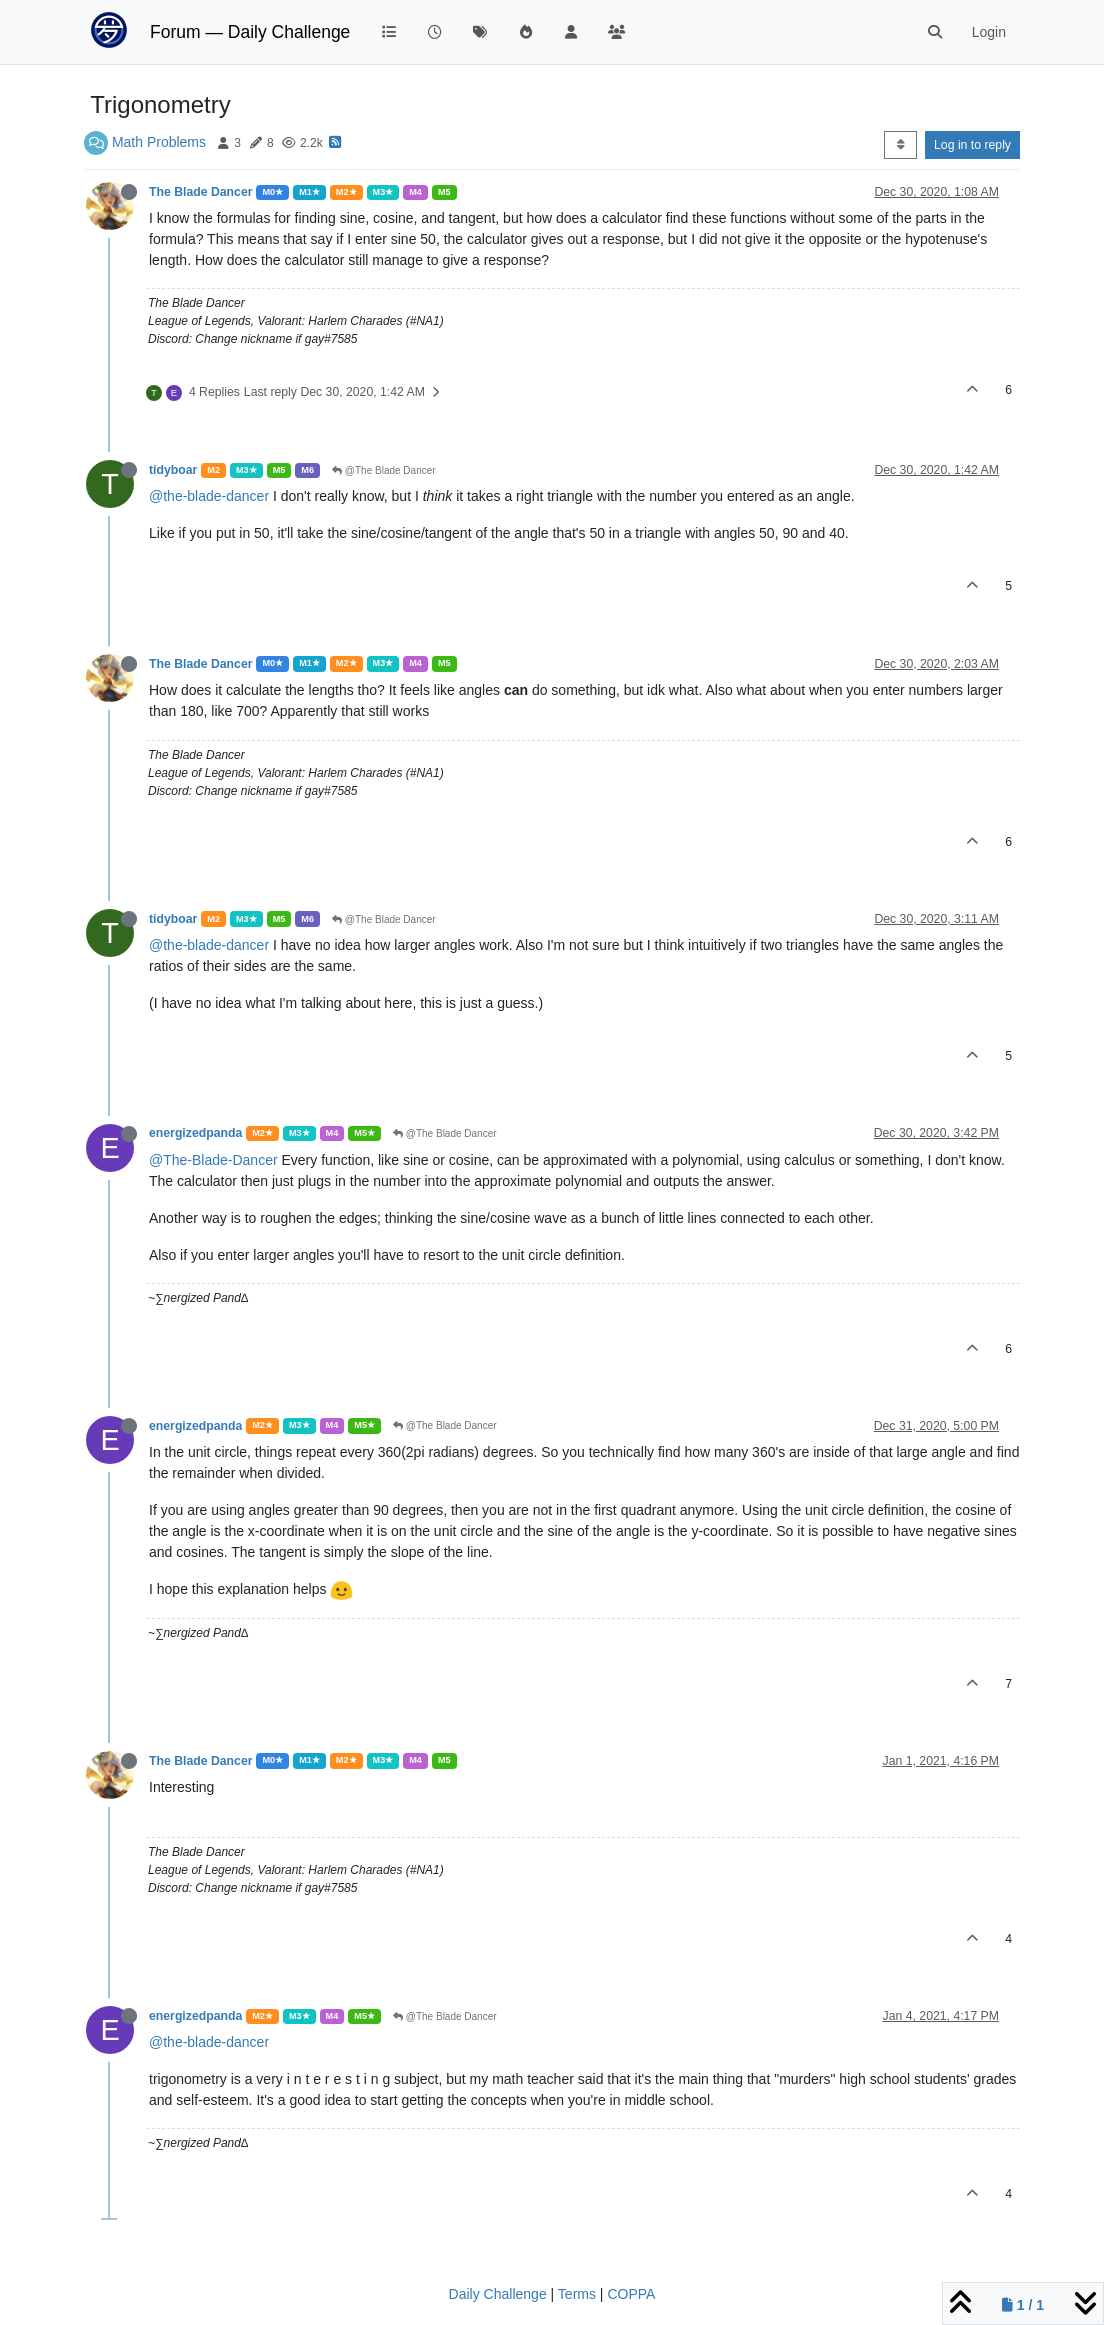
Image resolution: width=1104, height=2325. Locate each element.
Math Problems (159, 142)
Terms (577, 2294)
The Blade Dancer (200, 192)
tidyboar (173, 470)
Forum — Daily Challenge (250, 32)
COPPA (631, 2294)
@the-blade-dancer (209, 496)
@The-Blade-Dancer (213, 1160)
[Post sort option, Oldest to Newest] (900, 145)
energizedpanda (195, 1133)
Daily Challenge (498, 2294)
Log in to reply (972, 145)
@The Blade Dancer (384, 470)
